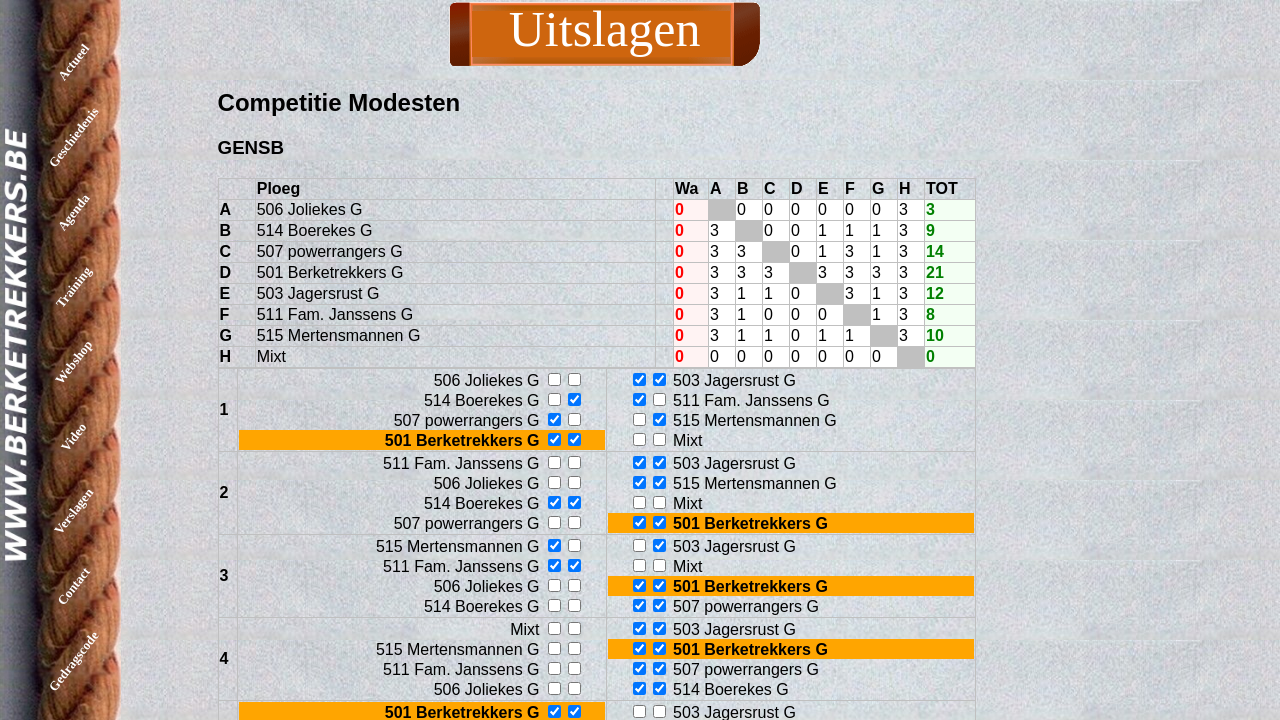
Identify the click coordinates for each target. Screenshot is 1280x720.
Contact (73, 586)
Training (73, 286)
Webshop (73, 362)
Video (73, 436)
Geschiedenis (74, 137)
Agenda (74, 212)
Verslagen (73, 511)
